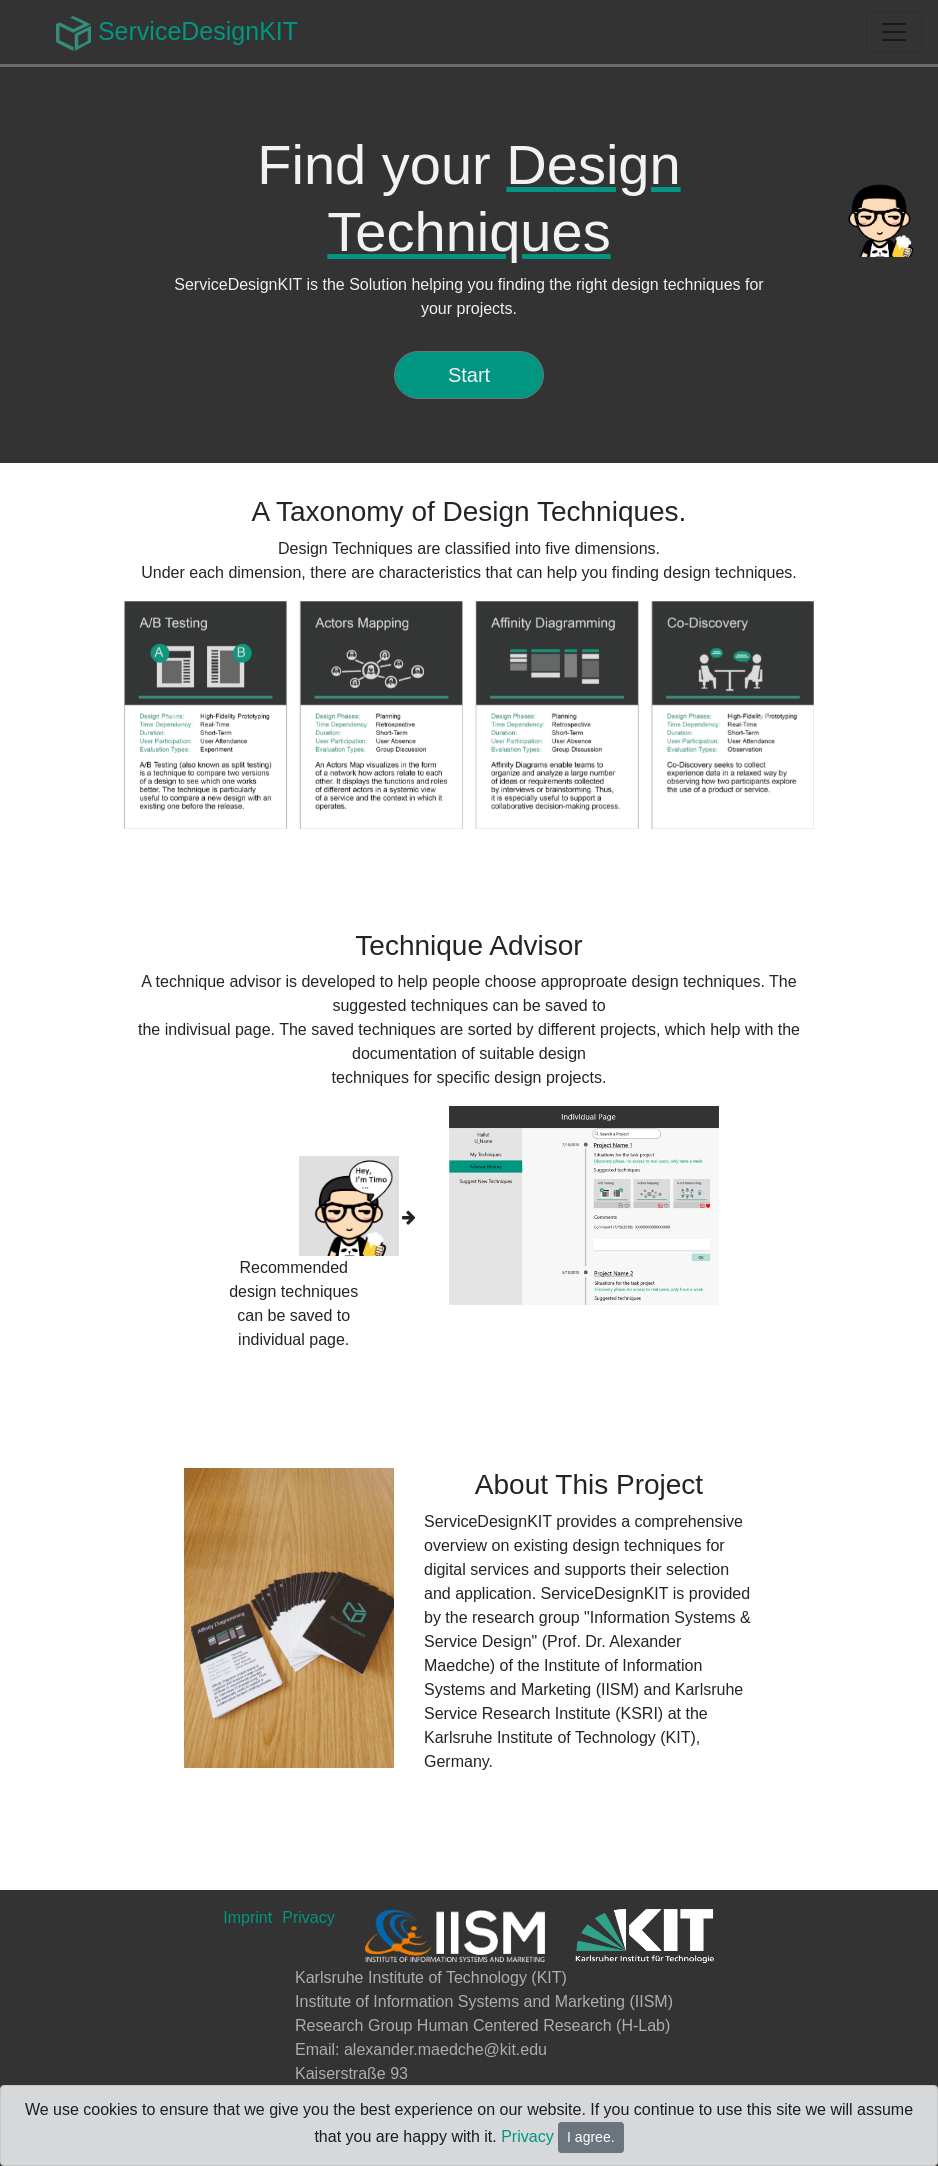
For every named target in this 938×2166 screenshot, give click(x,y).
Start (469, 375)
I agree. (590, 2137)
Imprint (247, 1917)
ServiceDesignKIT (177, 33)
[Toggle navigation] (894, 32)
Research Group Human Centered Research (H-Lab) (482, 2025)
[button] (176, 715)
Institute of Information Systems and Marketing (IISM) (484, 2001)
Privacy (527, 2136)
